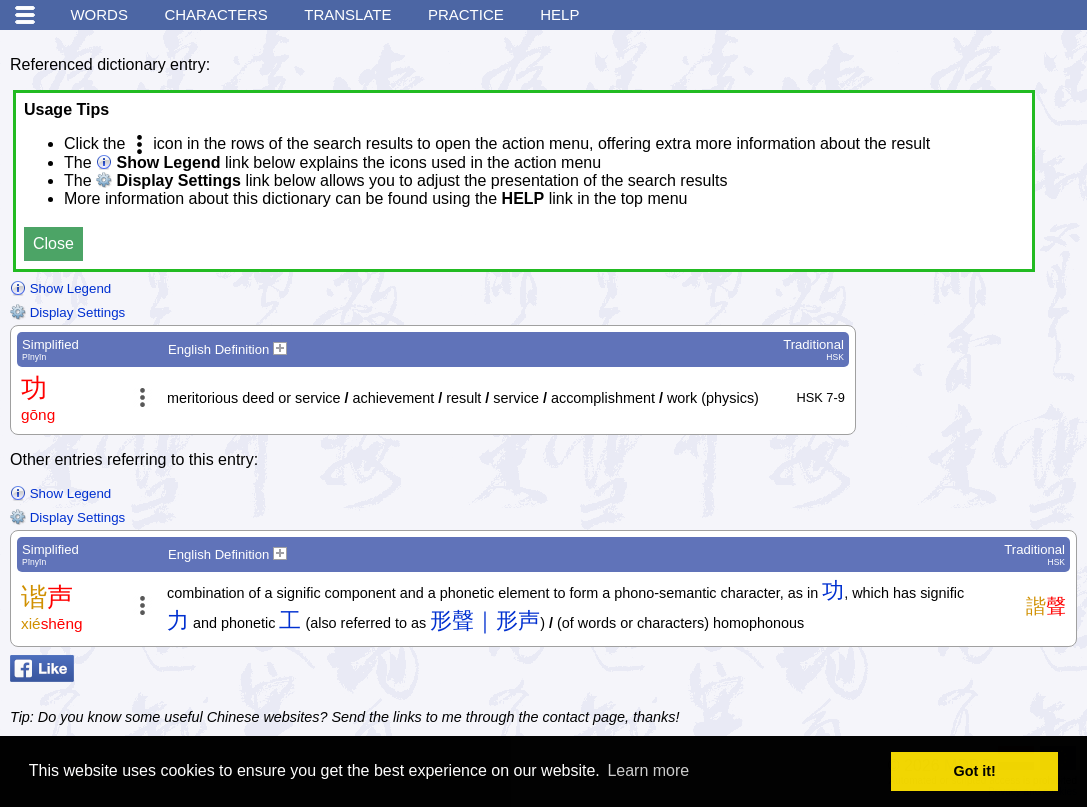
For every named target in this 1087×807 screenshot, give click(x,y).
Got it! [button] (975, 771)
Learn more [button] (648, 770)
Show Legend (60, 288)
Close (53, 243)
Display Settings (67, 312)
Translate (347, 14)
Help (559, 14)
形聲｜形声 (485, 620)
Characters (215, 14)
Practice (466, 14)
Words (99, 14)
